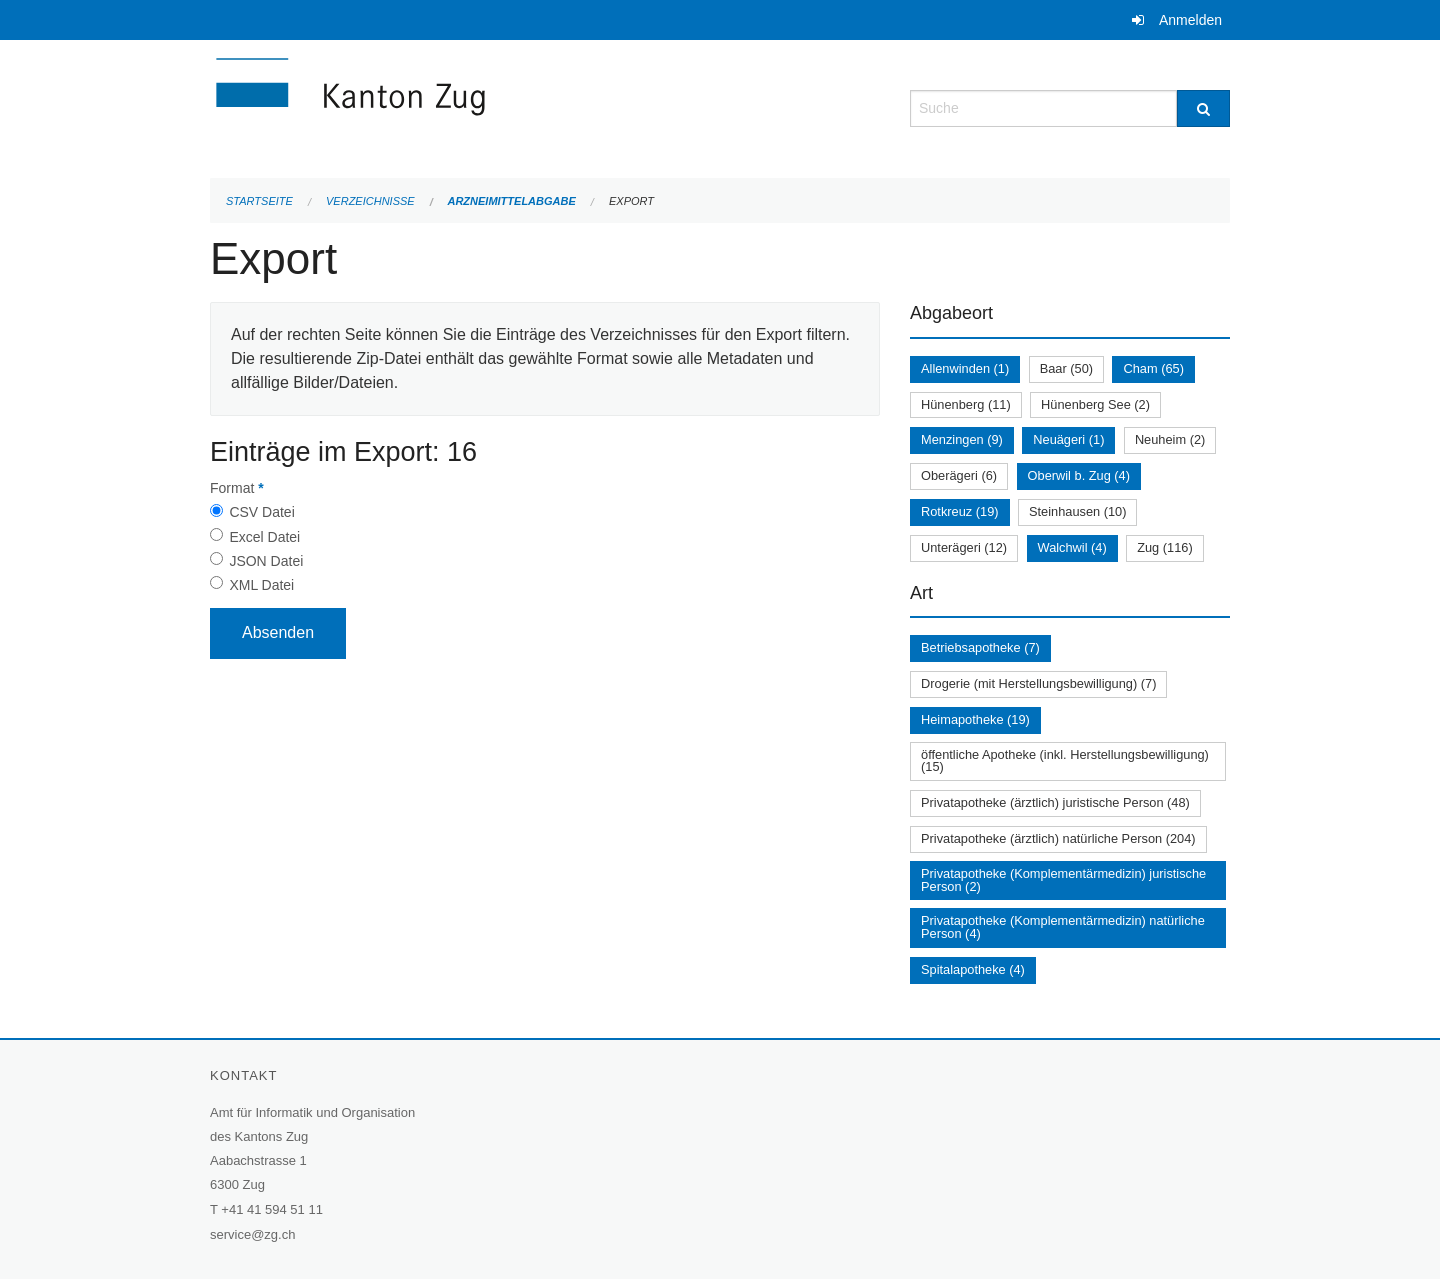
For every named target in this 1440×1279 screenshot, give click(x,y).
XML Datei (261, 585)
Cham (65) (1153, 368)
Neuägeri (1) (1068, 439)
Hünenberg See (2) (1095, 404)
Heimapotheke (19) (975, 719)
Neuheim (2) (1170, 439)
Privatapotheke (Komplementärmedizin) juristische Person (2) (1063, 880)
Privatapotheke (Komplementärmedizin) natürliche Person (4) (1063, 927)
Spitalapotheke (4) (973, 969)
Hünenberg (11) (966, 404)
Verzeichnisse (370, 201)
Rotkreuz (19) (960, 511)
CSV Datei (261, 512)
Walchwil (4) (1072, 547)
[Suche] (1203, 108)
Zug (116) (1164, 547)
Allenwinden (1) (965, 368)
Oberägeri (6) (959, 475)
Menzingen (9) (962, 439)
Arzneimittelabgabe (511, 201)
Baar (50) (1066, 368)
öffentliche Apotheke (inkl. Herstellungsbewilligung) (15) (1065, 761)
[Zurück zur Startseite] (470, 106)
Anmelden (1190, 20)
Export (631, 201)
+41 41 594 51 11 (272, 1209)
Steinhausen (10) (1077, 511)
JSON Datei (266, 561)
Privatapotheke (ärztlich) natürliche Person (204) (1058, 838)
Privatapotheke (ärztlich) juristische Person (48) (1055, 802)
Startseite (259, 201)
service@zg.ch (252, 1234)
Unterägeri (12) (964, 547)
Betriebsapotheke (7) (980, 647)
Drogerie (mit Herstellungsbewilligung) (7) (1038, 683)
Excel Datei (264, 537)
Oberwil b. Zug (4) (1079, 475)
